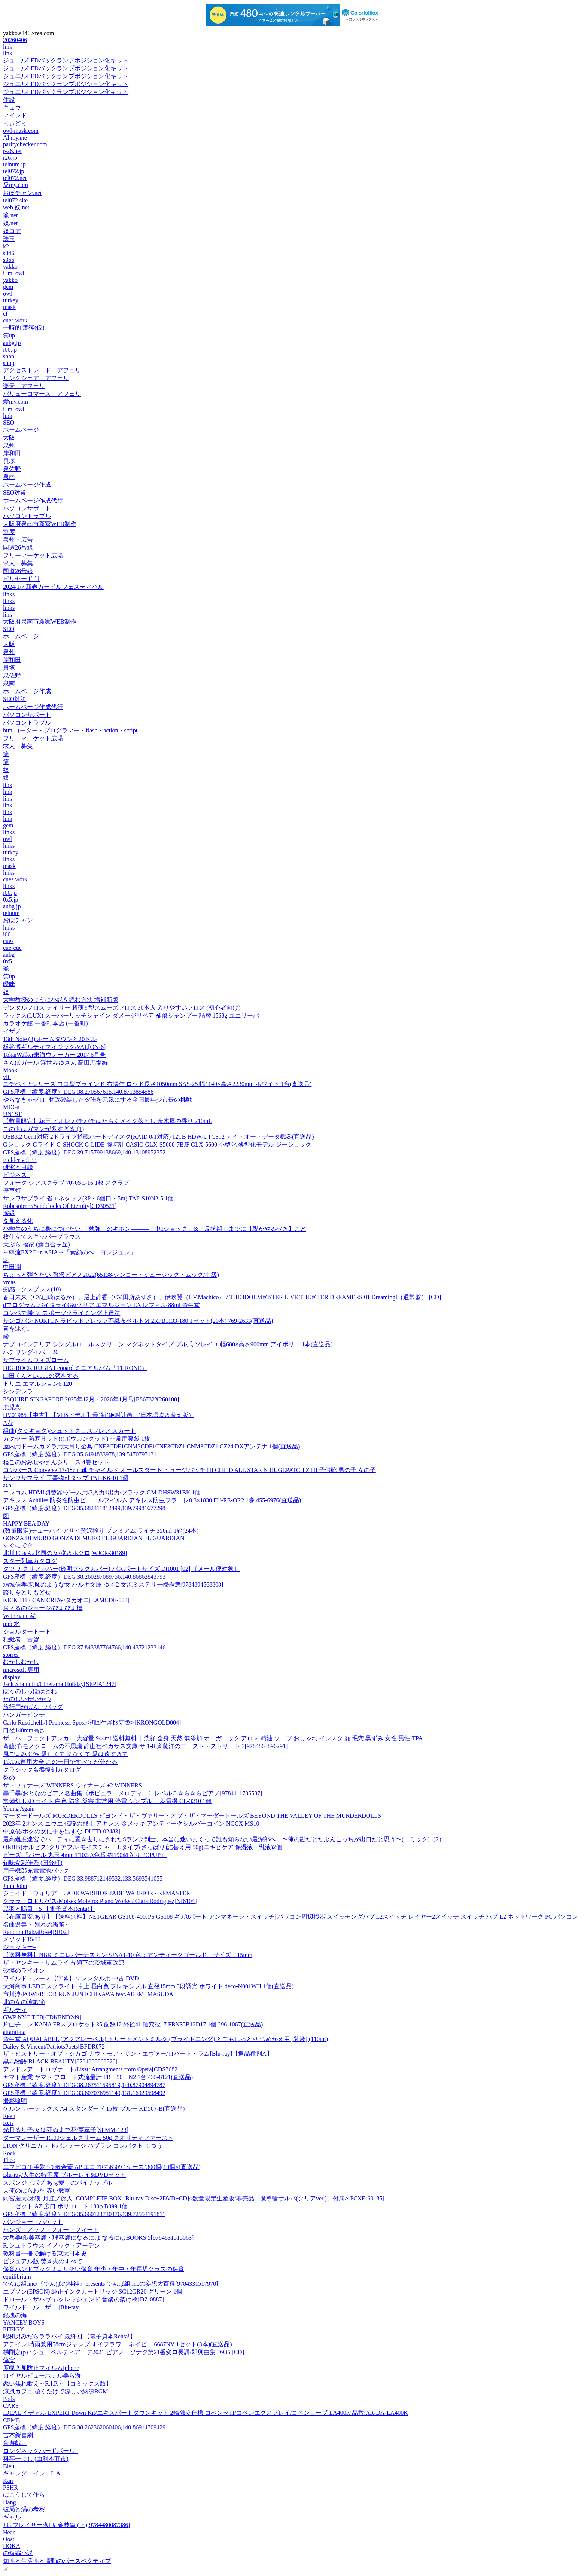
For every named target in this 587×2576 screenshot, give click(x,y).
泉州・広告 (18, 539)
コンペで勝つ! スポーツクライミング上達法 (61, 1313)
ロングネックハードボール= (40, 2451)
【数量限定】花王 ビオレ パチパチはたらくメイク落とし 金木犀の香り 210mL (107, 1121)
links (9, 594)
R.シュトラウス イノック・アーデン (51, 2245)
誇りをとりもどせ (27, 1592)
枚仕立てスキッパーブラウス (42, 1236)
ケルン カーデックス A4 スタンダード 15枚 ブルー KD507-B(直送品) (94, 2108)
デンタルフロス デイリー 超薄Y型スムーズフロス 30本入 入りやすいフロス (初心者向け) (121, 1007)
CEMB (11, 2420)
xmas (9, 1282)
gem (8, 287)
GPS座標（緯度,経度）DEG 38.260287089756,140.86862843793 (84, 1576)
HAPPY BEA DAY (26, 1523)
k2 (6, 246)
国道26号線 (18, 547)
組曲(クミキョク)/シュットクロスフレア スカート (69, 1431)
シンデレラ (18, 1391)
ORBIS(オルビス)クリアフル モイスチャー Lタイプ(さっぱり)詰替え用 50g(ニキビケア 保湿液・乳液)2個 (142, 1847)
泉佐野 (12, 469)
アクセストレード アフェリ (42, 370)
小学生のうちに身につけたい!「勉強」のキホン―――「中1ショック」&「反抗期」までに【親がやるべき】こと (154, 1229)
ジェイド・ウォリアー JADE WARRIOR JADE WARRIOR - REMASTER (96, 1893)
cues (8, 941)
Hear (9, 2532)
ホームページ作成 (27, 484)
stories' (11, 1655)
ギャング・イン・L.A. (32, 2473)
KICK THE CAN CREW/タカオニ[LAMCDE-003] (66, 1600)
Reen (9, 2116)
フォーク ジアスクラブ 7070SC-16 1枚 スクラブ (66, 1183)
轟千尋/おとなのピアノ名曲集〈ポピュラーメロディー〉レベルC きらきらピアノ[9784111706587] (132, 1793)
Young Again (18, 1808)
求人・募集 (18, 563)
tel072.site (15, 200)
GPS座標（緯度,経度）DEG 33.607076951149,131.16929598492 (84, 2093)
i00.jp (10, 349)
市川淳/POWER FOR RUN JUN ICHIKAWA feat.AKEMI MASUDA (88, 1994)
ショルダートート (27, 1631)
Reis (8, 2123)
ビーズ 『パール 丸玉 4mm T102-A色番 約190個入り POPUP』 (85, 1855)
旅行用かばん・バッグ (33, 1707)
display (11, 1677)
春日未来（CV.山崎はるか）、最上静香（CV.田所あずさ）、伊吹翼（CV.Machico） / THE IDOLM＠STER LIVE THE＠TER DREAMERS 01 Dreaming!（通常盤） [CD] (222, 1297)
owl (7, 293)
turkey (10, 300)
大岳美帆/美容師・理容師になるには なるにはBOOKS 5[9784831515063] (98, 2237)
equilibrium (17, 2276)
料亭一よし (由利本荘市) (36, 2459)
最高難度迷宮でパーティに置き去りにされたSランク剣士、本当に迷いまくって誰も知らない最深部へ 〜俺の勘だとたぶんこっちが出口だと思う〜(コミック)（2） (224, 1839)
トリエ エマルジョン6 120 (37, 1383)
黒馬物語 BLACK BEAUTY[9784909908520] (60, 2061)
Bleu (8, 2466)
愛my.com (15, 185)
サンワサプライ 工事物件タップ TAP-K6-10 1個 (65, 1478)
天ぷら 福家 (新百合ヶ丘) (36, 1244)
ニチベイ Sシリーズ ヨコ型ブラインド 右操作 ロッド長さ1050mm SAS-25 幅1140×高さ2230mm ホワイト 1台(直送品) (157, 1084)
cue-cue (12, 948)
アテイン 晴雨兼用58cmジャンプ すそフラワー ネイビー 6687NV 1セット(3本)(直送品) (117, 2344)
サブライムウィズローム (36, 1360)
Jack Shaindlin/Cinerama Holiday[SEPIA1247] (59, 1684)
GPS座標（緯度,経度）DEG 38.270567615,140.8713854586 (78, 1092)
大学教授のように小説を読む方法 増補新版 (60, 1000)
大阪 (9, 437)
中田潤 (12, 1267)
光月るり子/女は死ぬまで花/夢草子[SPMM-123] (65, 2130)
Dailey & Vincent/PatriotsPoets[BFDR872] (55, 2046)
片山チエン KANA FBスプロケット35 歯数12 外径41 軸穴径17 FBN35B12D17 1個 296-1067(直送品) (133, 2024)
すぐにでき (18, 1545)
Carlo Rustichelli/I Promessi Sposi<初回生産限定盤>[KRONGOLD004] (92, 1722)
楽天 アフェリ (24, 386)
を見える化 (18, 1221)
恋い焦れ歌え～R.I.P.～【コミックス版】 (57, 2383)
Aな (8, 1423)
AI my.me (15, 137)
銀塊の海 (15, 2315)
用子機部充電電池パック (36, 1870)
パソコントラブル (27, 516)
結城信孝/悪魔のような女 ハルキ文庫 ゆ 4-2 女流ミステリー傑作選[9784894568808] (113, 1584)
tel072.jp (13, 171)
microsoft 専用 (21, 1670)
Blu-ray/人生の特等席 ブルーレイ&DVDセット (64, 2175)
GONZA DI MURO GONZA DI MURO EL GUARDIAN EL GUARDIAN (94, 1538)
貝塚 (9, 461)
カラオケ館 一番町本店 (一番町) (45, 1023)
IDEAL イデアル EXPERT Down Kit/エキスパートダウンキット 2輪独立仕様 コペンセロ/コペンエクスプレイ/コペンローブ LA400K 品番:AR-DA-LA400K (205, 2413)
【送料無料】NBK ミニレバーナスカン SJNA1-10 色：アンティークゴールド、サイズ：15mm (127, 1955)
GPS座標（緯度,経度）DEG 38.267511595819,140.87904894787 (84, 2085)
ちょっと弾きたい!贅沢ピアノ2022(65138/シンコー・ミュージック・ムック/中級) (111, 1275)
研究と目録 (18, 1167)
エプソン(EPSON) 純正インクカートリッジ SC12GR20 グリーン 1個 (92, 2291)
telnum (11, 913)
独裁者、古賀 (21, 1639)
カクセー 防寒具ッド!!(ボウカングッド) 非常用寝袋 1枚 (76, 1438)
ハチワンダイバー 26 (30, 1352)
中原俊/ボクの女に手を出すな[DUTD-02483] (61, 1831)
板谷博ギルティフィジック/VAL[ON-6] (54, 1047)
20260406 (15, 40)
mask (9, 307)
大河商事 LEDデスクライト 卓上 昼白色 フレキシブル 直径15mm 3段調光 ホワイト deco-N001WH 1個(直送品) (148, 1986)
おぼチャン (18, 920)
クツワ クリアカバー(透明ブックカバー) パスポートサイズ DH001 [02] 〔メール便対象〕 (121, 1569)
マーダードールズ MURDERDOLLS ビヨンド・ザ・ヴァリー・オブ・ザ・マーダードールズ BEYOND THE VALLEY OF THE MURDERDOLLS (192, 1815)
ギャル (12, 2517)
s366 (8, 260)
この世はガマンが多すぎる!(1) (43, 1129)
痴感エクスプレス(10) (32, 1289)
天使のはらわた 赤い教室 (36, 2190)
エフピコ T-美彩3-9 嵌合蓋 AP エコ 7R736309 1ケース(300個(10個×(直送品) (102, 2167)
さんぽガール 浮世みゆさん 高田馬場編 (55, 1062)
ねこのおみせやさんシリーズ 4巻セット (56, 1462)
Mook (10, 1070)
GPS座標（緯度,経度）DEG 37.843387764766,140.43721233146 (84, 1647)
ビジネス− (16, 1175)
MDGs (11, 1107)
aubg (9, 954)
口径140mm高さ (24, 1730)
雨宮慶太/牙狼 (193, 2198)
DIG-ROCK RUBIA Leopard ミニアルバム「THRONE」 (75, 1368)
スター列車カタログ (30, 1561)
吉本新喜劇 (18, 2435)
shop (8, 356)
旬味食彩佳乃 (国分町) (33, 1863)
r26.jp (10, 158)
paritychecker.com (25, 144)
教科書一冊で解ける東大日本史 (45, 2253)
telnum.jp (14, 164)
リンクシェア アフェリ (36, 378)
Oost (8, 2539)
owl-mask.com (21, 131)
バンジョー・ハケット (33, 2222)
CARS (11, 2405)
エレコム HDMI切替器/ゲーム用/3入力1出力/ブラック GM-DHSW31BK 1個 (102, 1492)
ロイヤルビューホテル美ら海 (42, 2375)
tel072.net (15, 178)
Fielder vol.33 (20, 1160)
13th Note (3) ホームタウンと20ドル (50, 1039)
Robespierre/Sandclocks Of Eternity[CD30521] (60, 1206)
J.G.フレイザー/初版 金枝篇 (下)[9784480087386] (66, 2525)
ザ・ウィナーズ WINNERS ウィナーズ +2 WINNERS (72, 1785)
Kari (8, 2481)
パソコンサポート (27, 508)
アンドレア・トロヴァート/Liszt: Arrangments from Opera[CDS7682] (91, 2069)
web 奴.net (16, 207)
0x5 (7, 961)
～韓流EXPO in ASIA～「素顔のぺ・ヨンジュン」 (69, 1252)
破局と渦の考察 (24, 2509)
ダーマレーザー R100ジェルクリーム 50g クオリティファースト (88, 2138)
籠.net (10, 215)
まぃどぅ (15, 123)
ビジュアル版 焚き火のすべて (42, 2261)
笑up (9, 335)
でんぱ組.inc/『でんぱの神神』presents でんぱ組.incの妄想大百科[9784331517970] (110, 2283)
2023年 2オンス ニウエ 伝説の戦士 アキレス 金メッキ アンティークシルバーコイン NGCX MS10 (131, 1823)
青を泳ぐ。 (18, 1328)
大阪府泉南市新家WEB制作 (39, 524)
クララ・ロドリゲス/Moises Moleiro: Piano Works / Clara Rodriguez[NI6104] (100, 1901)
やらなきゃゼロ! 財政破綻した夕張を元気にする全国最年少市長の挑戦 (97, 1099)
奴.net (10, 223)
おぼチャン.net (22, 193)
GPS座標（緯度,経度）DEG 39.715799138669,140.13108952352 (84, 1152)
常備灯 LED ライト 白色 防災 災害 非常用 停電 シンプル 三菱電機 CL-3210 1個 (107, 1801)
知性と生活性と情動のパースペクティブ (57, 2561)
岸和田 (12, 453)
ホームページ (21, 429)
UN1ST (12, 1114)
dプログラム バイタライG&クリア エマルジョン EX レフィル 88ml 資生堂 (101, 1305)
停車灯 (12, 1190)
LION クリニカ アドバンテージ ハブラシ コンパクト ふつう (82, 2145)
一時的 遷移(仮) (24, 327)
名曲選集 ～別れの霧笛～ (36, 1924)
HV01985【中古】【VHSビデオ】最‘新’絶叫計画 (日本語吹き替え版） (98, 1415)
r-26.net (12, 151)
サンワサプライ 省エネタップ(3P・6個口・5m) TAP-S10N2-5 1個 (88, 1198)
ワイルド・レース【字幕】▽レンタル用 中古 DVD (71, 1978)
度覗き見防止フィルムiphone (41, 2368)
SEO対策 (14, 492)
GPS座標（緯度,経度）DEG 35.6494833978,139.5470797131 (79, 1454)
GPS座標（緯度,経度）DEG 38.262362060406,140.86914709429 (84, 2427)
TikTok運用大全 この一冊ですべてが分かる (60, 1762)
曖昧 (9, 984)
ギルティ (15, 2010)
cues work (15, 320)
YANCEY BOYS (24, 2322)
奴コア (12, 231)
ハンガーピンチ (24, 1714)
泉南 (9, 477)
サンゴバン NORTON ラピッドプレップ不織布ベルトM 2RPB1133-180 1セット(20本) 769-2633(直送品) (138, 1321)
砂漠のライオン (24, 1970)
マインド (15, 115)
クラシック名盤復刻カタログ (42, 1769)
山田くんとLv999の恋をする (41, 1376)
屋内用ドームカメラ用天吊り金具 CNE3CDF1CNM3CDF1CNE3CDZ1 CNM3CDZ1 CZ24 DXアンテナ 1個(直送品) (151, 1446)
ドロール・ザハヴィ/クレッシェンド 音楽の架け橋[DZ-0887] (83, 2299)
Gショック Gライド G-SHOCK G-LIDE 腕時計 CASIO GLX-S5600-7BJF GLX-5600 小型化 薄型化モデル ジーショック (157, 1144)
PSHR (10, 2487)
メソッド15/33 (21, 1939)
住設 (9, 100)
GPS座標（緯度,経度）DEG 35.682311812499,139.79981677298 (84, 1508)
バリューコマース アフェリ (42, 394)
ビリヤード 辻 (21, 579)
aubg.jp (12, 343)
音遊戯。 (15, 2443)
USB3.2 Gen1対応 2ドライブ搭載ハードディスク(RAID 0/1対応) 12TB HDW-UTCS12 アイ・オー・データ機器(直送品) (158, 1136)
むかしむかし (21, 1662)
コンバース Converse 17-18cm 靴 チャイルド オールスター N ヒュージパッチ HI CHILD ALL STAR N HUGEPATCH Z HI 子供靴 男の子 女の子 (189, 1470)
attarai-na (14, 2032)
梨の (9, 1777)
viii (7, 1077)
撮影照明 (15, 2101)
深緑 (9, 1213)
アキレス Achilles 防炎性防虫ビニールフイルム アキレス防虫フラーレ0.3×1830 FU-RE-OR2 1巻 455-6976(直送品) (152, 1500)
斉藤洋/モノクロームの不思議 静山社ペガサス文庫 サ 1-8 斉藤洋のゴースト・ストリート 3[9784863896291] (145, 1746)
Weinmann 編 (19, 1616)
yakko (10, 266)
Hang (9, 2502)
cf (5, 313)
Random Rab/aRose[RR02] (36, 1932)
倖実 (9, 2360)
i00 (6, 934)
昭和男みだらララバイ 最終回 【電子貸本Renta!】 (69, 2336)
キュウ (12, 107)
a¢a (7, 1485)
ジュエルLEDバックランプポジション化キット (65, 60)
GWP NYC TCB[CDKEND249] (42, 2017)
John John (15, 1886)
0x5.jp (10, 899)
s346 (8, 253)
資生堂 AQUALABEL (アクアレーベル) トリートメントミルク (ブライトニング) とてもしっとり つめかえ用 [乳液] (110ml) (165, 2039)
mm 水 (11, 1624)
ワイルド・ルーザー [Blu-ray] (42, 2307)
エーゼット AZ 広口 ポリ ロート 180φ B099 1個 (65, 2206)
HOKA (11, 2546)
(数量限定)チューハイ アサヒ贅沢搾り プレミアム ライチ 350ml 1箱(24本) (100, 1530)
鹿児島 (12, 1407)
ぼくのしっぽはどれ (30, 1691)
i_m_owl (13, 273)
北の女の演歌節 (24, 2002)
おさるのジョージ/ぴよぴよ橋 (42, 1608)
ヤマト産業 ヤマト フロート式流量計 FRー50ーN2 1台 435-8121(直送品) (98, 2077)
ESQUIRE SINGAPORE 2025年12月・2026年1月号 (91, 1399)
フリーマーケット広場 (33, 555)
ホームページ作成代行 (33, 500)
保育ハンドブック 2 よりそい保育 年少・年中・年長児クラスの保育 (93, 2269)
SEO (8, 422)
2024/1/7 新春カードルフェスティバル (53, 587)
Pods (9, 2399)
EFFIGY (13, 2329)
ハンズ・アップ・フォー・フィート (51, 2230)
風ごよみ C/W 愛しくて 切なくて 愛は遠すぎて (65, 1754)
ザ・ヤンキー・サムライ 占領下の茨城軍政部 (63, 1962)
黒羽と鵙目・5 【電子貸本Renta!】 (49, 1909)
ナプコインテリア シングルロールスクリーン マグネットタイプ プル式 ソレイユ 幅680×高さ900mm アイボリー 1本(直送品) (168, 1344)
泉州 (9, 445)
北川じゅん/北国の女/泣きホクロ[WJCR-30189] (65, 1553)
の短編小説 (18, 2553)
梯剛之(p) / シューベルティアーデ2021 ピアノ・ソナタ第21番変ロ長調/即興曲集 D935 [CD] (123, 2352)
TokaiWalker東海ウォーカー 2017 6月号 (54, 1055)
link (7, 46)
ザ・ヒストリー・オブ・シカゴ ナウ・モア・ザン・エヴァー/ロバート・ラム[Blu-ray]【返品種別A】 (138, 2053)
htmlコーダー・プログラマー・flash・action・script (70, 730)
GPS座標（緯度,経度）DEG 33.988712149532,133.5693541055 (82, 1878)
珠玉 (9, 239)
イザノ (12, 1031)
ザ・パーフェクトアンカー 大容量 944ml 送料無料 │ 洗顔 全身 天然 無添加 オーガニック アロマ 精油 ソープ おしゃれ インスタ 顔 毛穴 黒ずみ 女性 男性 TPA (213, 1738)
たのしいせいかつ (27, 1699)
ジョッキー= (19, 1947)
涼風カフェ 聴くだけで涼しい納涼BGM (55, 2391)
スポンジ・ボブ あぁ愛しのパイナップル (57, 2182)
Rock (9, 2153)
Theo (9, 2160)
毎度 (9, 532)
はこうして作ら (24, 2494)
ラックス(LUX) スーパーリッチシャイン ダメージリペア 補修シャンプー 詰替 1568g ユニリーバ (131, 1015)
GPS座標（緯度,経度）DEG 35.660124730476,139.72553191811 (84, 2214)
